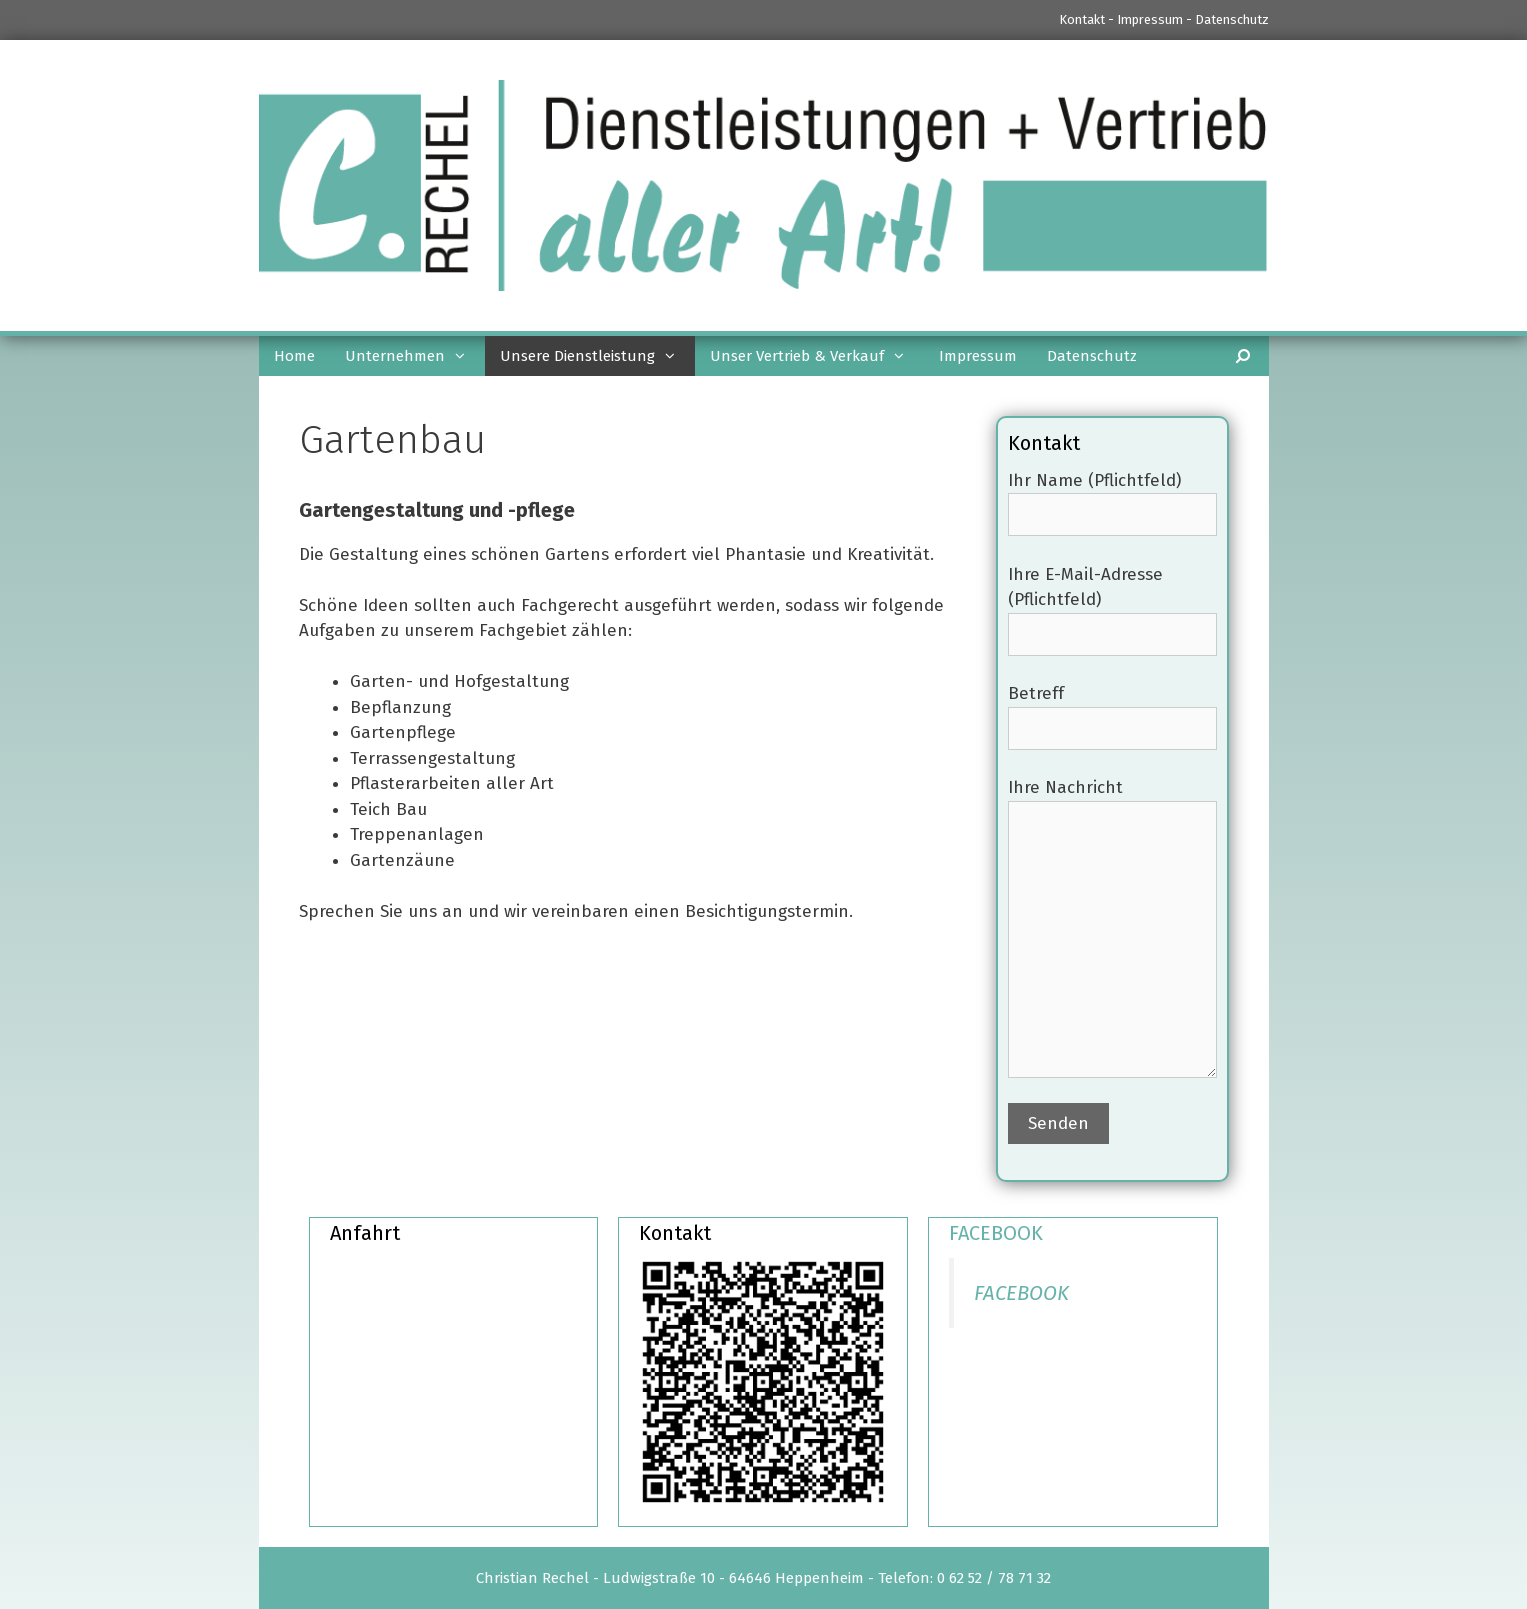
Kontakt (1082, 19)
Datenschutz (1232, 19)
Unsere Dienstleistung (597, 356)
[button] (465, 356)
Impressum (1150, 19)
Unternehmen (415, 356)
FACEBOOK (996, 1233)
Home (294, 356)
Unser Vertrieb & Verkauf (817, 356)
